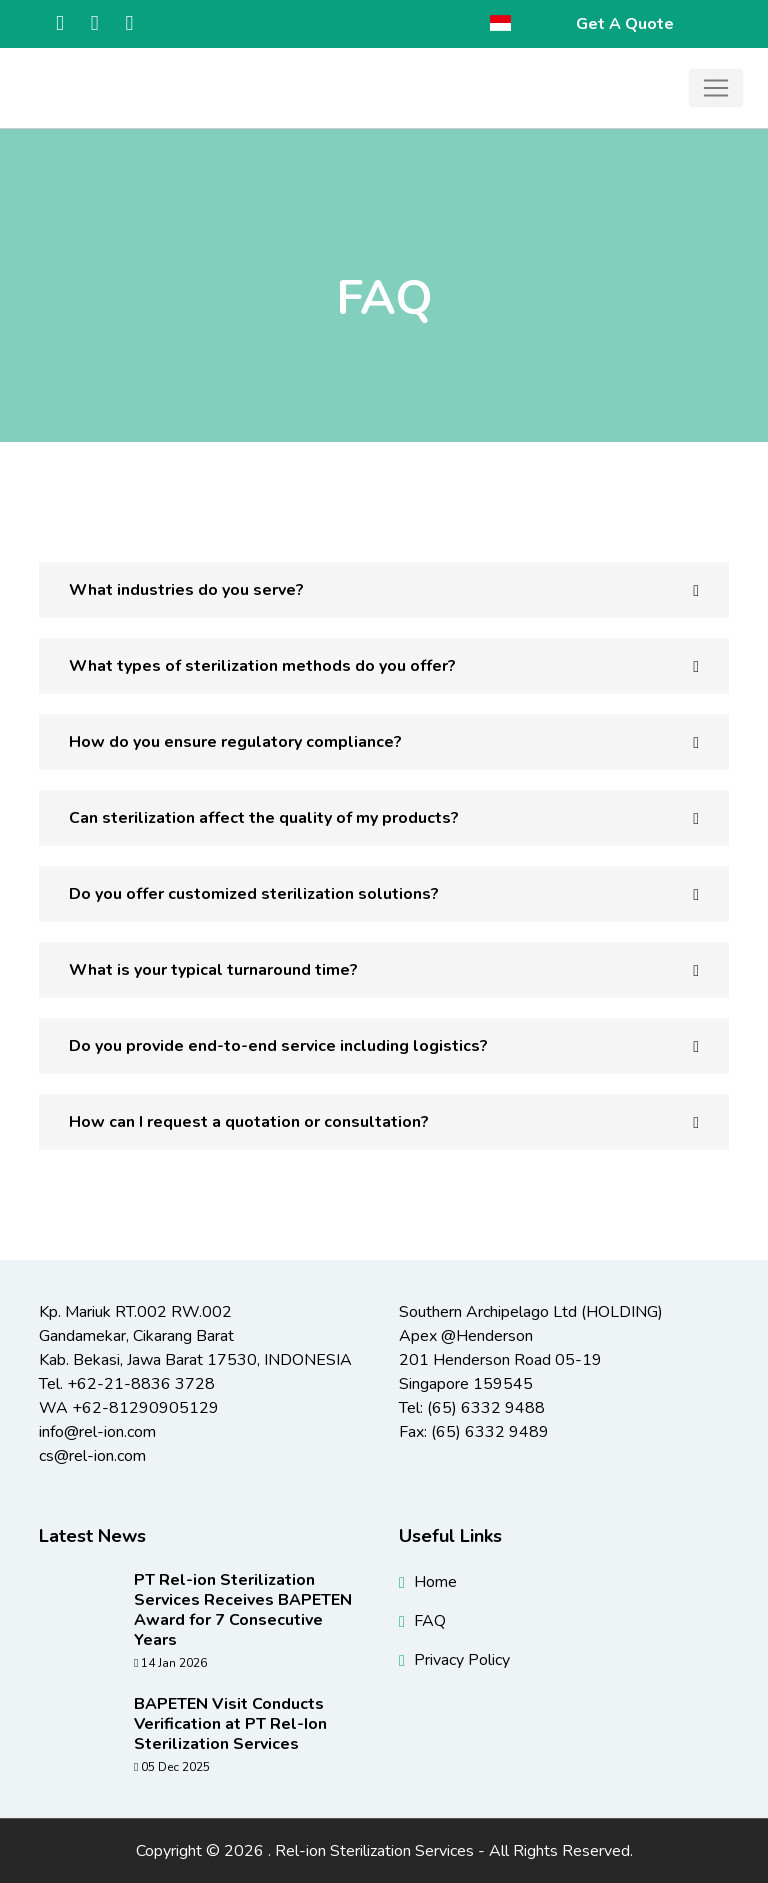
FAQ (430, 1621)
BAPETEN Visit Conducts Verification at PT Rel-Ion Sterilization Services (230, 1724)
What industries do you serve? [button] (186, 590)
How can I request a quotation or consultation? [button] (249, 1122)
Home (435, 1582)
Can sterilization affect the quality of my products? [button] (264, 818)
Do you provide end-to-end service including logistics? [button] (278, 1046)
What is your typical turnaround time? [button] (213, 970)
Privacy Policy (462, 1660)
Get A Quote (625, 24)
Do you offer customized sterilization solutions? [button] (254, 894)
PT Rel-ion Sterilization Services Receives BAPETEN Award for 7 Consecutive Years (243, 1610)
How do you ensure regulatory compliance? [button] (235, 742)
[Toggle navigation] (716, 88)
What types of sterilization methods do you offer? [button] (262, 666)
